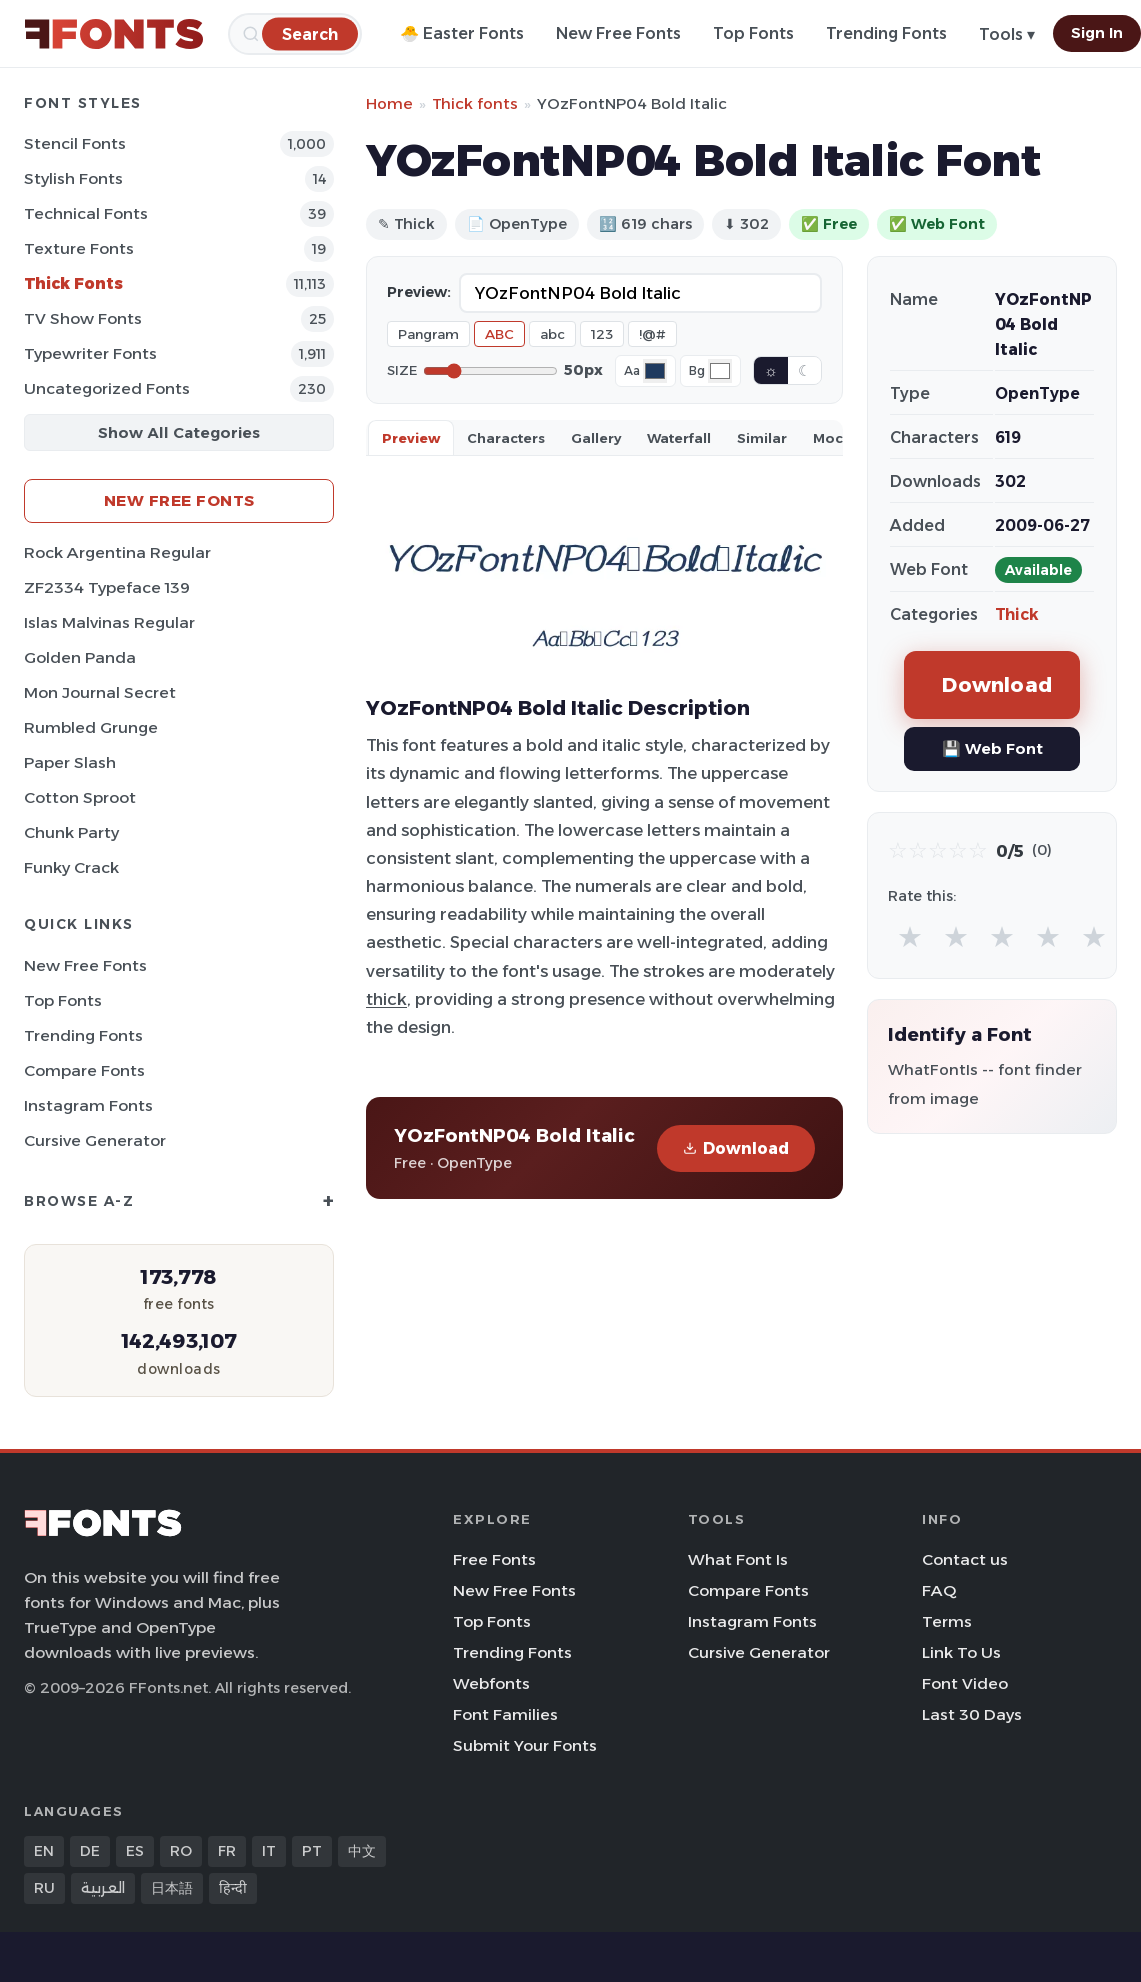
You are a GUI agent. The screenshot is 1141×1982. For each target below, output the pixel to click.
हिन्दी (233, 1888)
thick (386, 999)
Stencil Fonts (75, 143)
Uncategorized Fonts (107, 388)
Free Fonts (494, 1559)
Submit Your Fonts (525, 1745)
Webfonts (491, 1683)
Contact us (965, 1559)
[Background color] (720, 371)
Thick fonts (475, 103)
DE (90, 1851)
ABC (499, 334)
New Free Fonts (618, 33)
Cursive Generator (95, 1140)
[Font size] (490, 371)
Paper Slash (70, 762)
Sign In (1097, 33)
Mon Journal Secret (100, 692)
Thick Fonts (73, 283)
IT (269, 1851)
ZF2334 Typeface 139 (107, 587)
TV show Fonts (83, 318)
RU (44, 1888)
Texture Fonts (79, 248)
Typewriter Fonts (90, 353)
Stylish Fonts (73, 178)
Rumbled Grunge (91, 727)
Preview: (419, 292)
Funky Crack (71, 867)
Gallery (596, 438)
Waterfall (679, 438)
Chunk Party (71, 832)
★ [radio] (910, 936)
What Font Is (738, 1559)
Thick (1017, 614)
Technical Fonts (86, 213)
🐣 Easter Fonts (462, 33)
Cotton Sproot (80, 797)
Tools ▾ (1007, 34)
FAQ (939, 1590)
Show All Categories (179, 432)
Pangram (428, 334)
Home (389, 103)
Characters (506, 438)
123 (602, 334)
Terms (947, 1621)
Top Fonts (753, 33)
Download (736, 1148)
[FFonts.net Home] (114, 34)
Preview (411, 438)
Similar (762, 438)
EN (44, 1851)
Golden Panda (80, 657)
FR (227, 1851)
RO (181, 1851)
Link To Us (961, 1652)
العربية (103, 1888)
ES (135, 1851)
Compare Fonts (84, 1070)
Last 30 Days (972, 1714)
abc (552, 334)
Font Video (965, 1683)
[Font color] (655, 371)
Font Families (505, 1714)
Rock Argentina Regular (117, 552)
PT (312, 1851)
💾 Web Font (992, 748)
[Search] (310, 33)
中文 (362, 1851)
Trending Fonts (886, 33)
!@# (652, 334)
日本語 (172, 1888)
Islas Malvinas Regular (109, 622)
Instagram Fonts (88, 1105)
